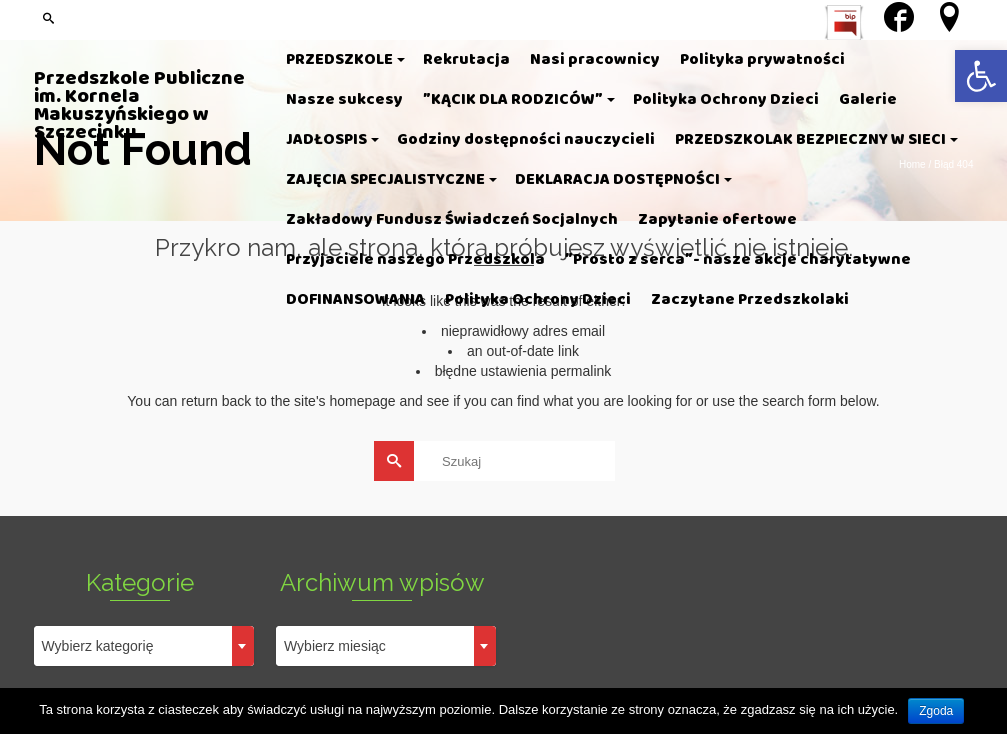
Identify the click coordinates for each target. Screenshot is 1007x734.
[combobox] (144, 646)
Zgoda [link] (936, 711)
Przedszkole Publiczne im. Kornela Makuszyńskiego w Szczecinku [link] (139, 106)
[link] (981, 76)
